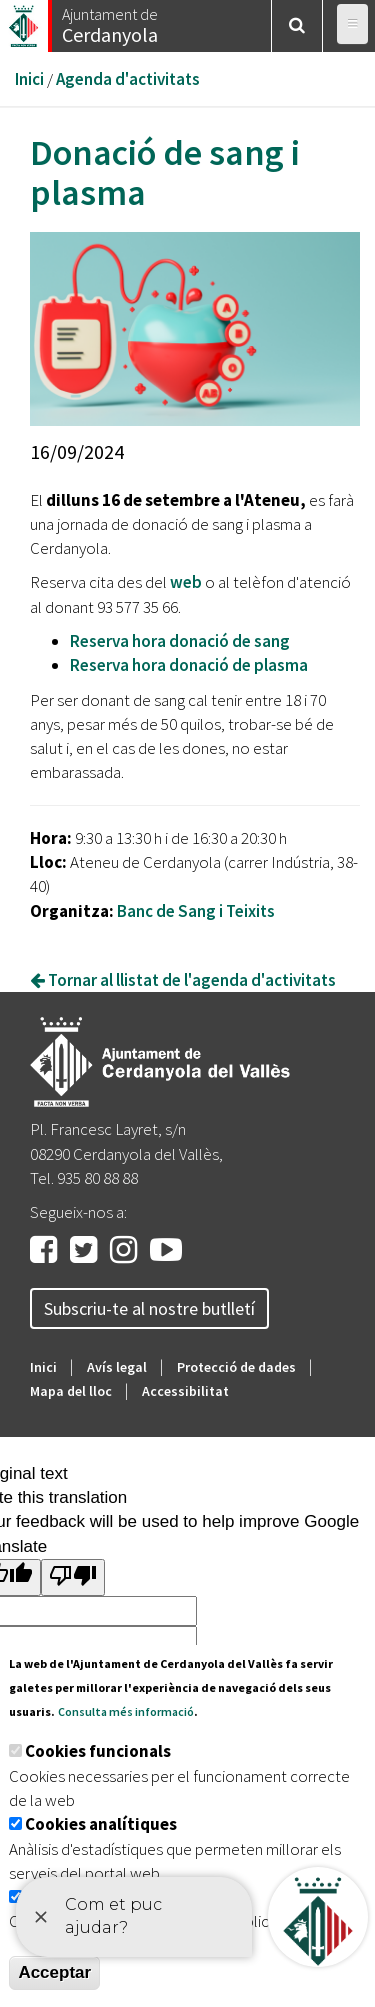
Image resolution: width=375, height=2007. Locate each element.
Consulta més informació (126, 1711)
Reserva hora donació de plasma (189, 665)
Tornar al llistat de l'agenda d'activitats (183, 980)
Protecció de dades (236, 1367)
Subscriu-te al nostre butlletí (149, 1308)
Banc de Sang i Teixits (196, 911)
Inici (29, 79)
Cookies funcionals (98, 1751)
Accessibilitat (185, 1391)
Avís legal (117, 1367)
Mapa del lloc (71, 1391)
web (186, 582)
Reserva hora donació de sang (180, 641)
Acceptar (54, 1972)
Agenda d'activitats (128, 79)
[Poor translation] (73, 1577)
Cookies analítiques (101, 1824)
